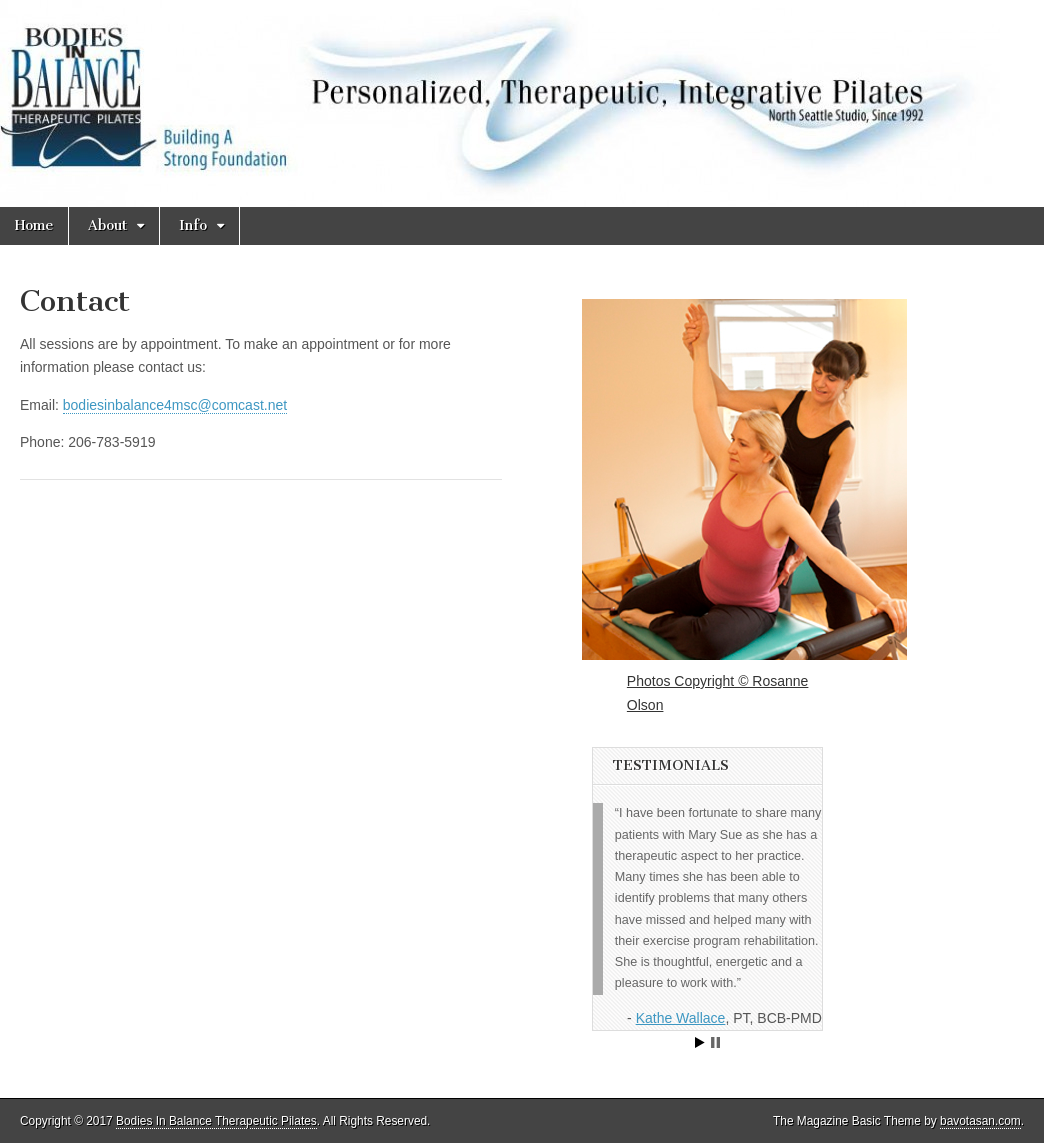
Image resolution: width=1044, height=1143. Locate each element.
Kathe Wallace (681, 1018)
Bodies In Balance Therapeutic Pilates (216, 1121)
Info (193, 225)
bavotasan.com (980, 1121)
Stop (715, 1042)
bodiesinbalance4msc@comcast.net (175, 405)
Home (34, 225)
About (107, 225)
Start (700, 1042)
